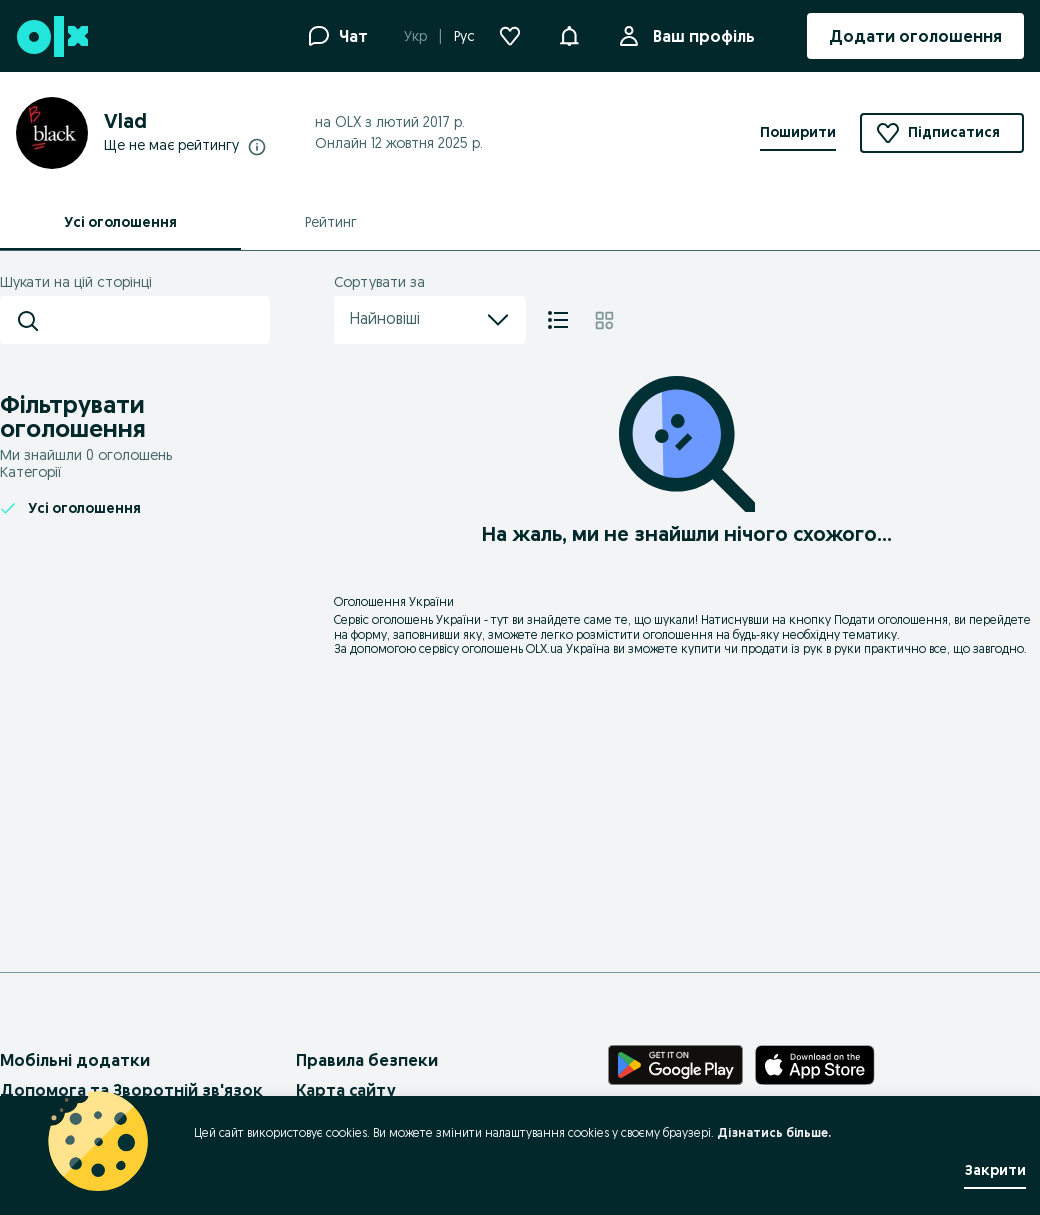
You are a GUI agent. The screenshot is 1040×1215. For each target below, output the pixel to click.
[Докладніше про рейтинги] (257, 146)
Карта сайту (346, 1090)
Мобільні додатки (75, 1060)
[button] (569, 34)
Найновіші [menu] (430, 320)
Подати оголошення (891, 619)
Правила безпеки (367, 1060)
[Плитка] (604, 320)
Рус (464, 36)
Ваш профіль (700, 36)
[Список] (558, 320)
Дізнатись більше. (774, 1132)
